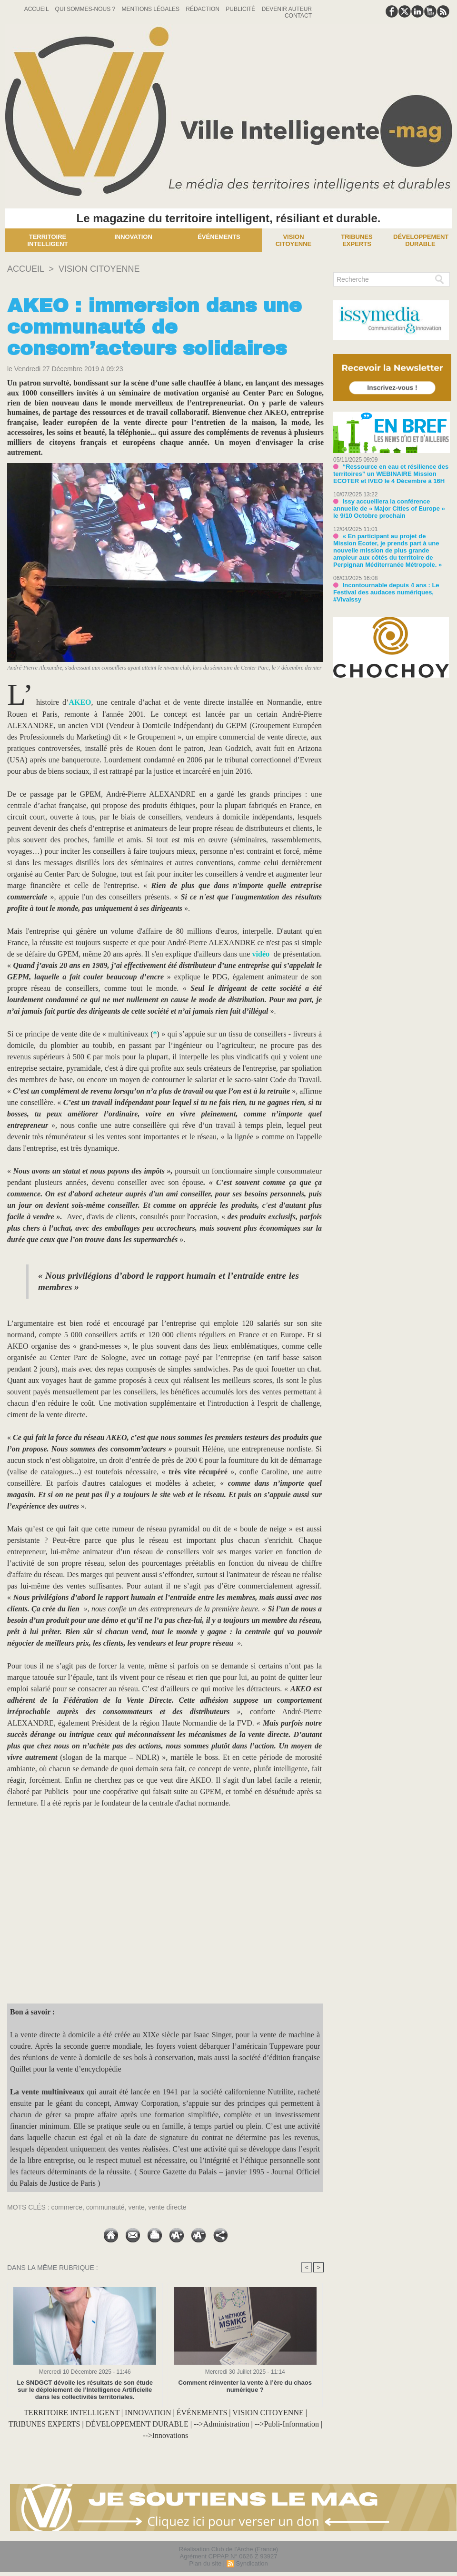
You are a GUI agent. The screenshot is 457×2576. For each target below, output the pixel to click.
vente (136, 2207)
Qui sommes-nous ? (86, 9)
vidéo (260, 954)
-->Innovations (165, 2435)
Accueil (37, 9)
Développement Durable (420, 240)
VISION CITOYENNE (99, 269)
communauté (105, 2207)
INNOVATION (148, 2412)
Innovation (133, 236)
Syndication (252, 2563)
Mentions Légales (151, 9)
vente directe (167, 2207)
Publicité (241, 9)
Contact (298, 15)
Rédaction (203, 9)
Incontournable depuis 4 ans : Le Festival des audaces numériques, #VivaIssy (386, 592)
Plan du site (205, 2563)
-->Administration (221, 2424)
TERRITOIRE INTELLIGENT (71, 2412)
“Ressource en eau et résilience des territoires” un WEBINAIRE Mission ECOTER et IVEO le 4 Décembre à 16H (390, 473)
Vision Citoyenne (294, 240)
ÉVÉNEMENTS (202, 2412)
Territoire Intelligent (47, 240)
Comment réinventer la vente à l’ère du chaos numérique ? (245, 2386)
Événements (219, 236)
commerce (66, 2207)
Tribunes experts (356, 240)
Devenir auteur (287, 9)
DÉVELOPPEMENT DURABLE (137, 2424)
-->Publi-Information (287, 2424)
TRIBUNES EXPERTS (44, 2424)
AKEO (80, 702)
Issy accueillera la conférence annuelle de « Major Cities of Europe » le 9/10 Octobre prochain (389, 508)
